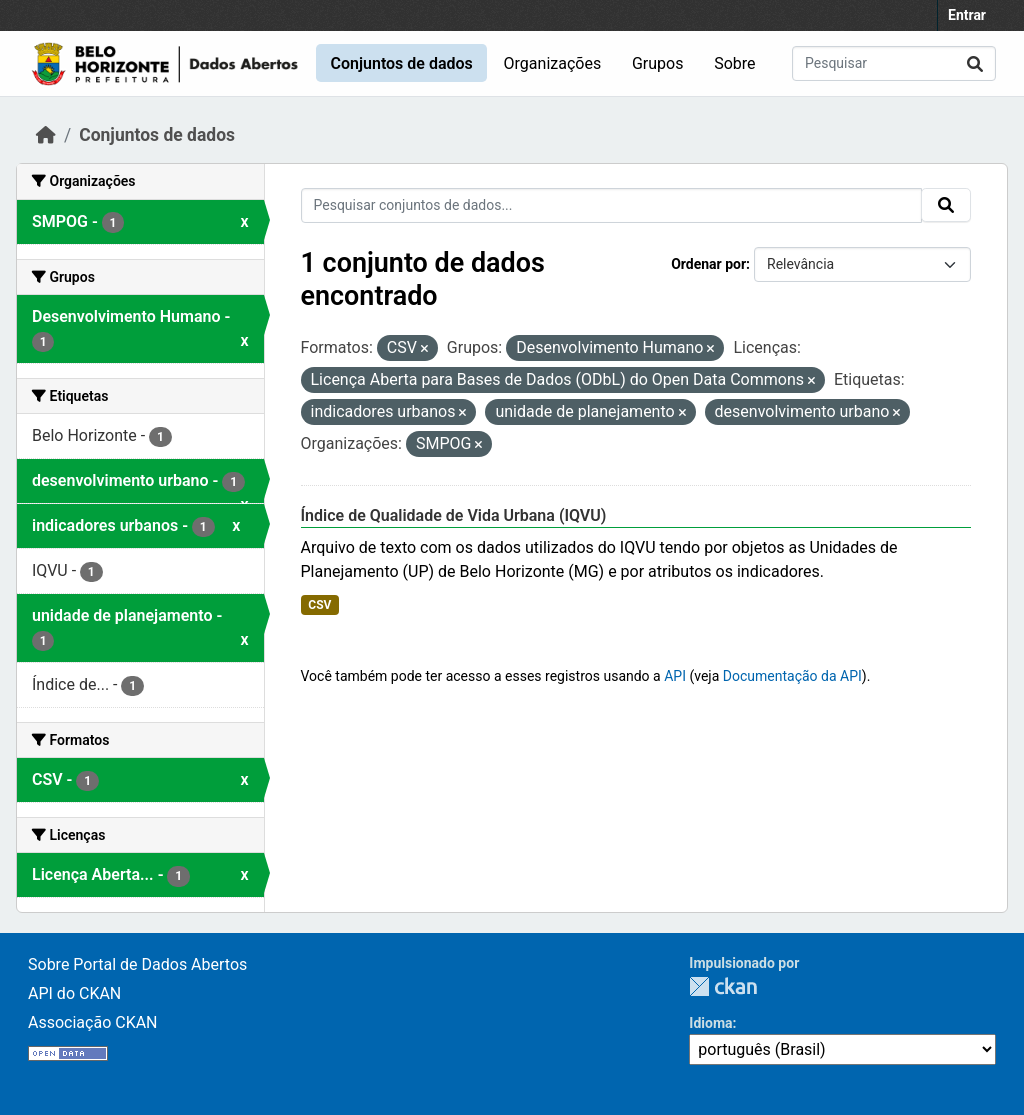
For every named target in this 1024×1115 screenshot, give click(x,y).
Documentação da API (792, 676)
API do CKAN (74, 993)
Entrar (967, 15)
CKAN (723, 986)
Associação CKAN (93, 1022)
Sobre (734, 63)
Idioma (710, 1023)
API (675, 676)
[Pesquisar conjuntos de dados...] (894, 63)
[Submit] (975, 63)
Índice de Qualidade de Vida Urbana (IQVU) (454, 515)
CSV (319, 605)
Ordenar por (708, 264)
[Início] (46, 135)
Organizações (553, 63)
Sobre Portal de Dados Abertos (137, 964)
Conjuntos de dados (401, 63)
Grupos (658, 63)
